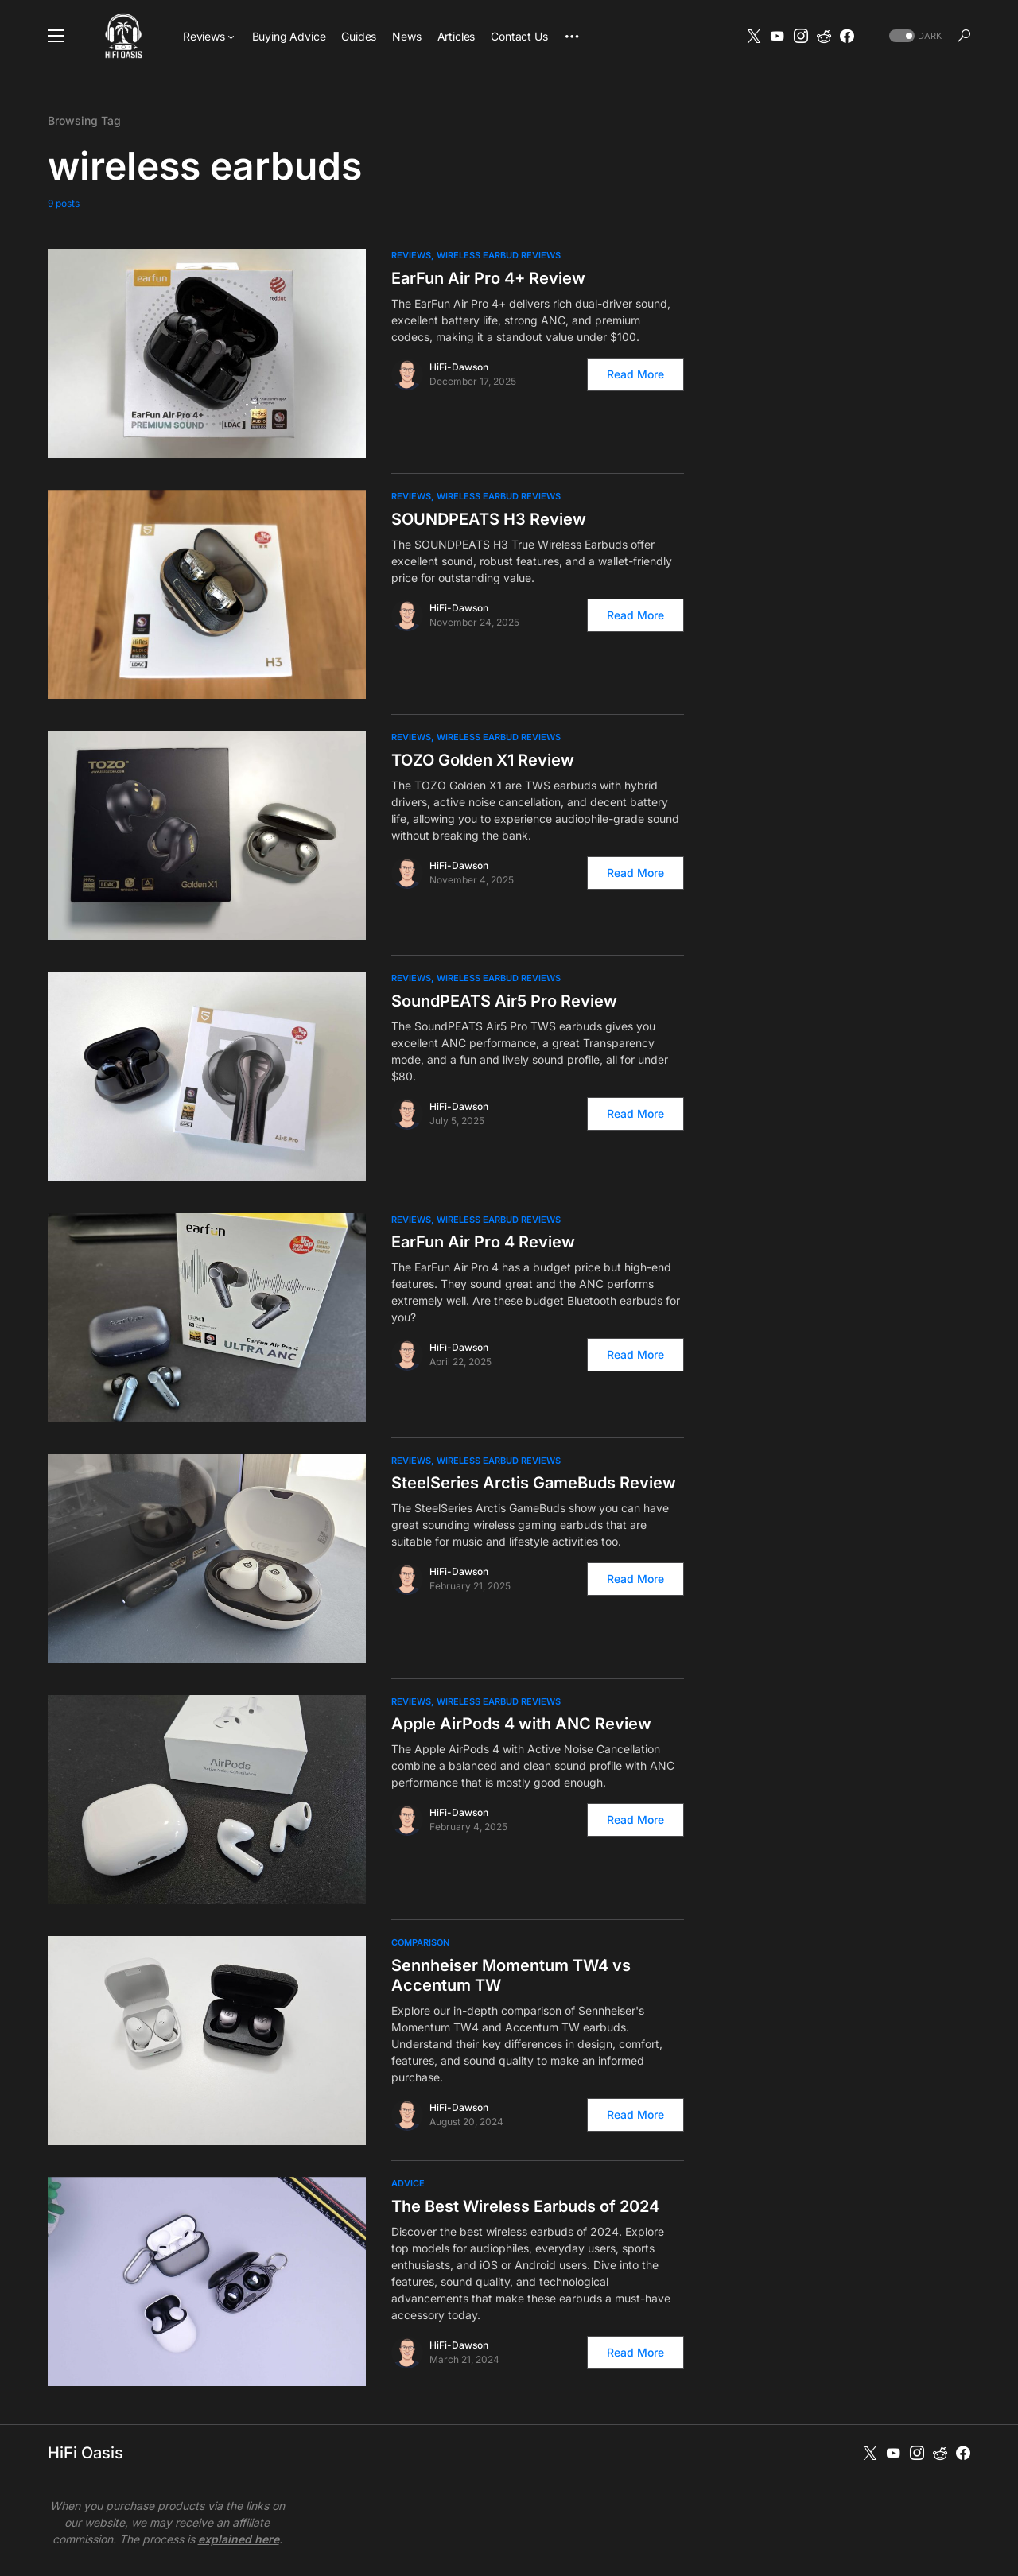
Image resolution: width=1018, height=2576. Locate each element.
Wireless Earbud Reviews (499, 255)
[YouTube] (777, 36)
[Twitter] (754, 36)
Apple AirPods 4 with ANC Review (521, 1723)
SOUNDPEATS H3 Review (488, 519)
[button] (56, 35)
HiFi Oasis (85, 2452)
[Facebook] (847, 36)
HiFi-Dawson (458, 367)
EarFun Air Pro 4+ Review (488, 278)
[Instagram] (801, 36)
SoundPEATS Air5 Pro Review (504, 1001)
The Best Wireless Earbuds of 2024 (525, 2206)
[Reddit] (824, 36)
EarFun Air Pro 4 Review (483, 1241)
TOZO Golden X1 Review (482, 760)
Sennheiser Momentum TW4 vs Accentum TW (511, 1975)
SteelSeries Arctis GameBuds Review (533, 1482)
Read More (635, 374)
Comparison (420, 1942)
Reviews (411, 255)
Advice (408, 2183)
